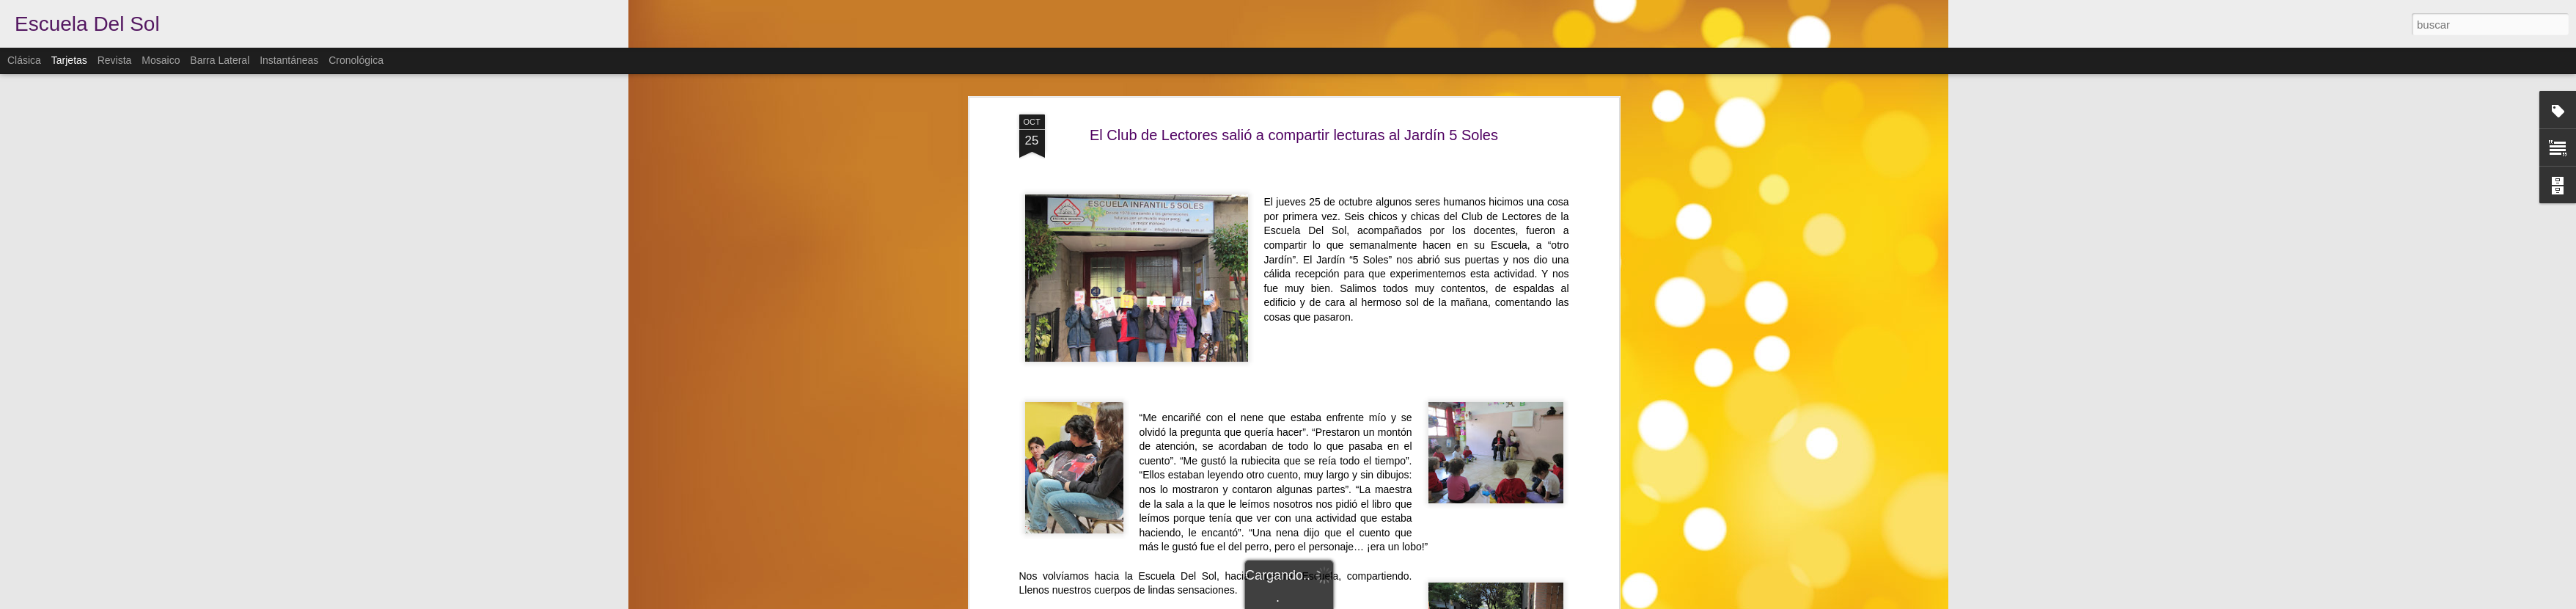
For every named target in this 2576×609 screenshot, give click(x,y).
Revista (115, 60)
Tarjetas (69, 60)
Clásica (24, 60)
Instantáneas (289, 60)
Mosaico (161, 60)
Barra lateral (219, 60)
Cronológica (356, 60)
